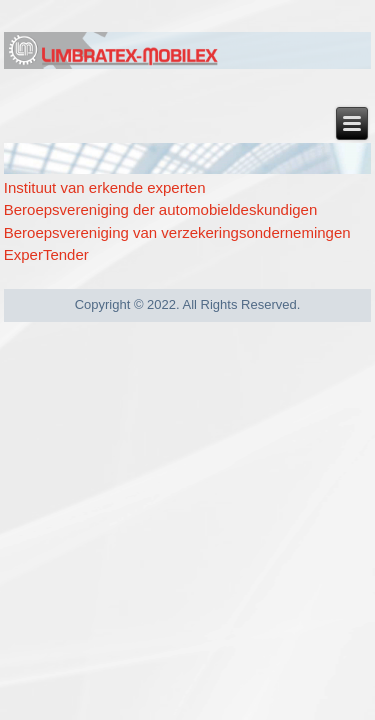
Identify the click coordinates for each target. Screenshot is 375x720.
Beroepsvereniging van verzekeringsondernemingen (177, 232)
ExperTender (46, 254)
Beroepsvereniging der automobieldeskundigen (161, 209)
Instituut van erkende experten (105, 187)
